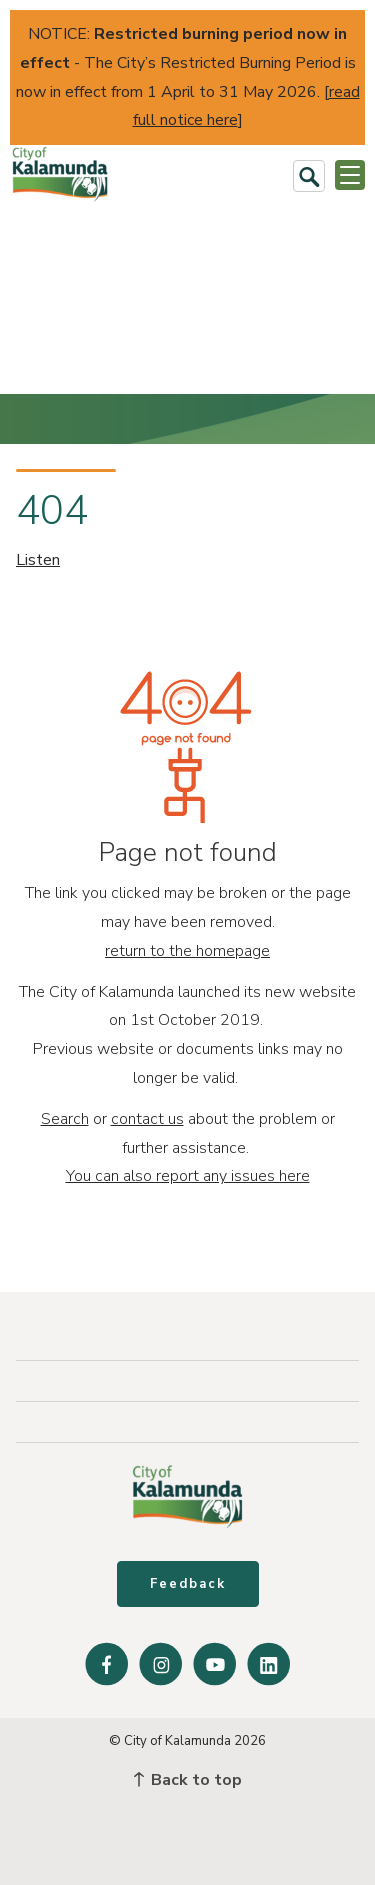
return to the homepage (187, 951)
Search (65, 1119)
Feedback (188, 1584)
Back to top (188, 1780)
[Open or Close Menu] (350, 175)
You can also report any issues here (188, 1176)
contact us (147, 1119)
